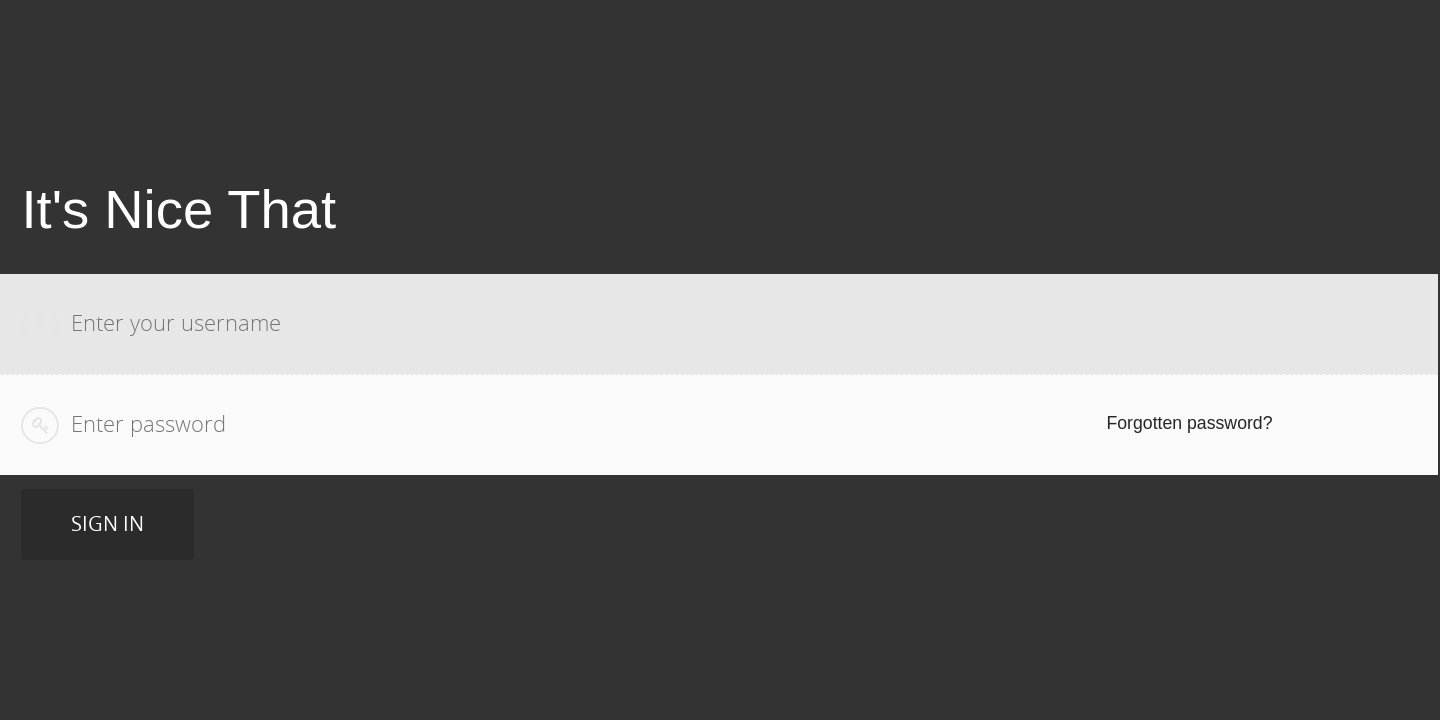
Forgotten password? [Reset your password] (1193, 423)
